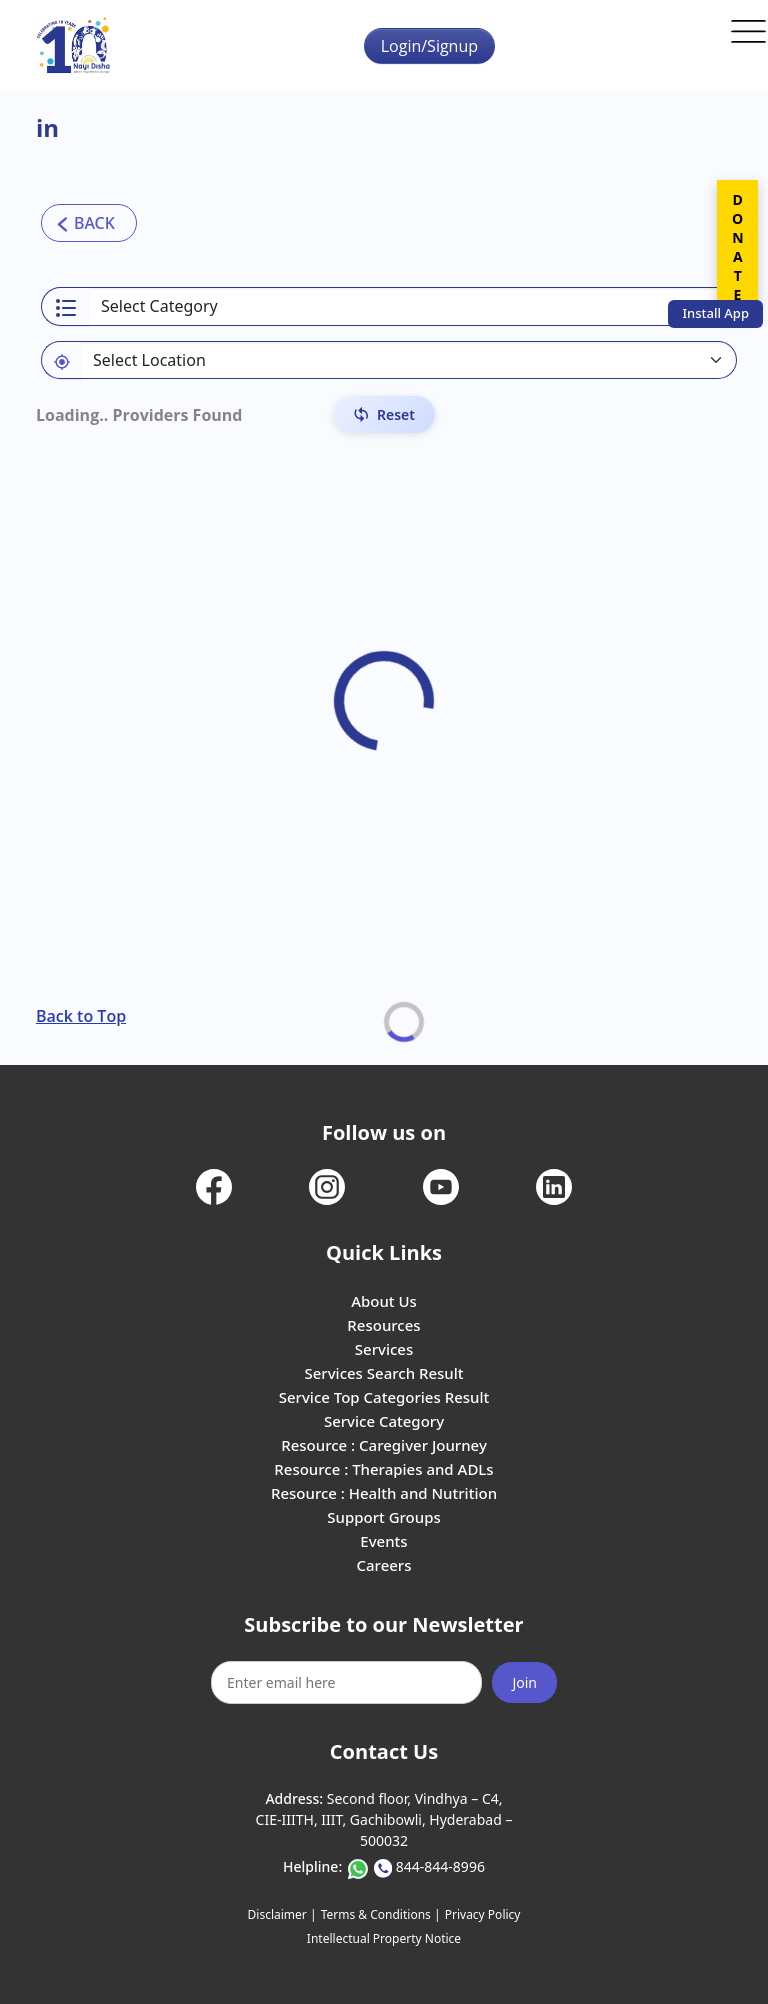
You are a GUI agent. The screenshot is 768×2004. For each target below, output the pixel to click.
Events (383, 1541)
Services (384, 1349)
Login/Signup (429, 46)
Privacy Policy (483, 1914)
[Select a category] (413, 306)
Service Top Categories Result (384, 1397)
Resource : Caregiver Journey (384, 1445)
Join (524, 1682)
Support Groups (384, 1517)
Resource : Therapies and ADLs (383, 1469)
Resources (383, 1325)
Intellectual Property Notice (384, 1938)
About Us (384, 1301)
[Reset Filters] (384, 414)
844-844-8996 (440, 1866)
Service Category (384, 1421)
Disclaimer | (282, 1914)
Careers (383, 1565)
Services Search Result (383, 1373)
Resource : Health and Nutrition (384, 1493)
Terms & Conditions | (381, 1914)
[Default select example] (409, 360)
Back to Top (81, 1016)
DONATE (737, 247)
